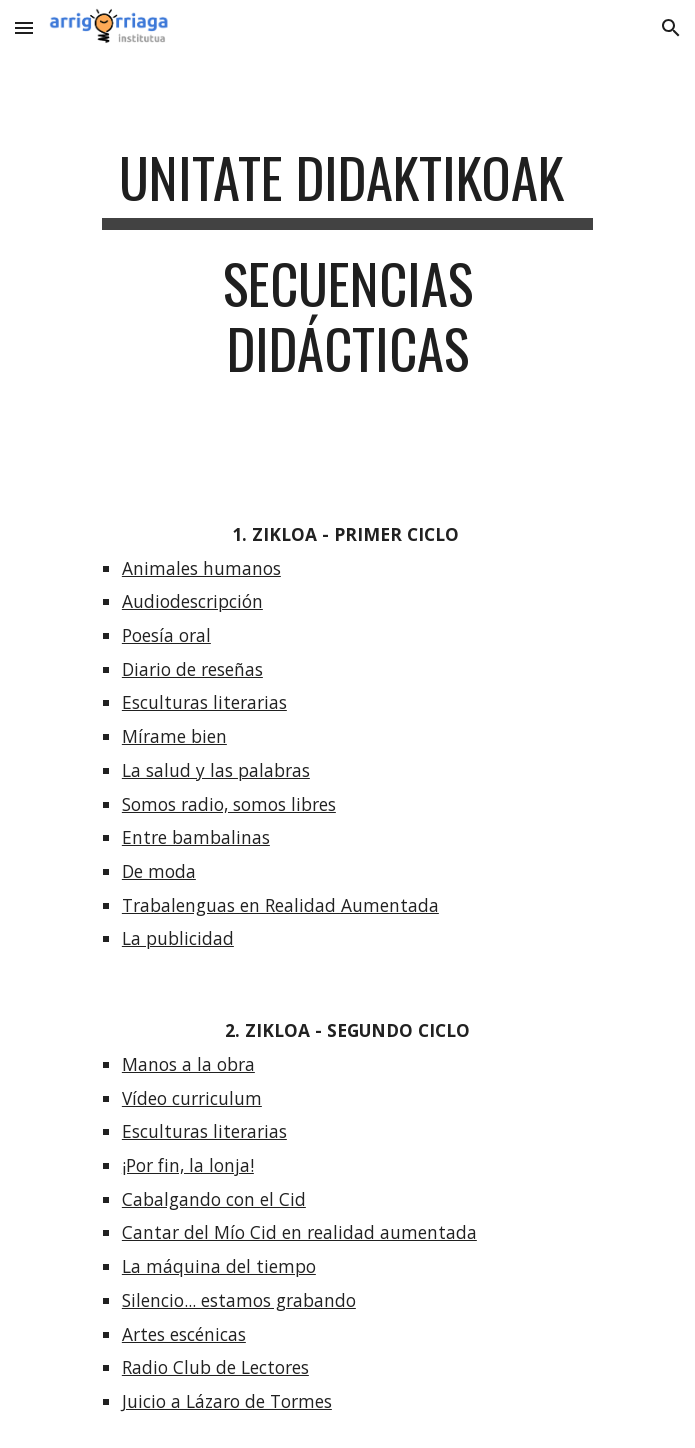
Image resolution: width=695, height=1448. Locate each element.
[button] (24, 27)
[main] (347, 272)
